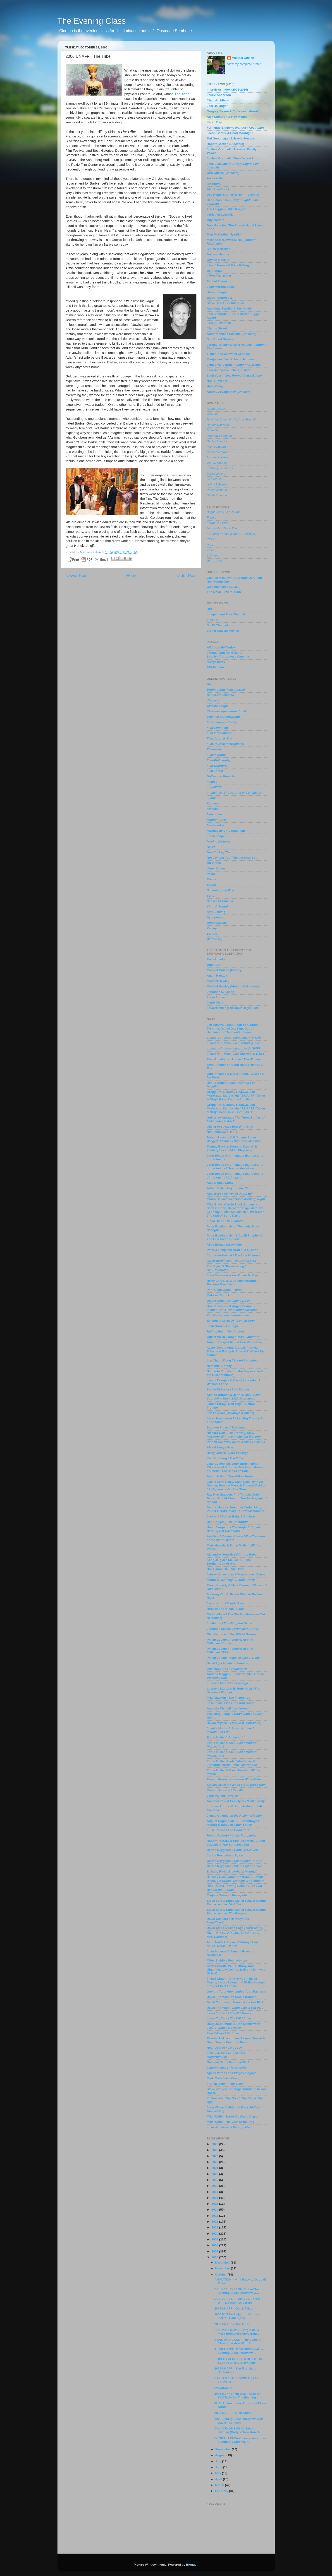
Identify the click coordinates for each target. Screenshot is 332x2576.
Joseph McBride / (231, 1703)
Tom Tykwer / (223, 2033)
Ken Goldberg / (225, 1458)
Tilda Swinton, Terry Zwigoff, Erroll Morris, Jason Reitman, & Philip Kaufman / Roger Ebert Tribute (237, 1982)
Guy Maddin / (227, 1668)
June (219, 2467)
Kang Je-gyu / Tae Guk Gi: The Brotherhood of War (229, 1561)
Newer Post (76, 575)
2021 (215, 2168)
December (223, 2262)
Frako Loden (216, 997)
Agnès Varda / (232, 2073)
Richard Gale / (234, 1434)
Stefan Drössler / (228, 1389)
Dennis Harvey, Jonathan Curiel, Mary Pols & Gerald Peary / (236, 1509)
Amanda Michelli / (228, 1708)
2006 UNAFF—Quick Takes (233, 2308)
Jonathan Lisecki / (232, 1628)
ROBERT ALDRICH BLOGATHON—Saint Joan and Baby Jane (239, 2360)
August (221, 2455)
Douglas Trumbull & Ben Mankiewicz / (234, 2025)
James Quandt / (235, 1815)
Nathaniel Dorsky (219, 1366)
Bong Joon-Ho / (225, 1569)
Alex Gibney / (221, 1447)
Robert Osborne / (225, 1790)
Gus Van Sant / (228, 2062)
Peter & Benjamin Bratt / (232, 1250)
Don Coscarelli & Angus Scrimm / (232, 1307)
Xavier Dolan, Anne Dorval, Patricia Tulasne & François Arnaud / (235, 1351)
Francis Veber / (225, 2083)
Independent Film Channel (226, 614)
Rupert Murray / (234, 1779)
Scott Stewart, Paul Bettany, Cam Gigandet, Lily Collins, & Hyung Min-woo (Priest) (236, 1969)
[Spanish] (226, 830)
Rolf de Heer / (226, 1331)
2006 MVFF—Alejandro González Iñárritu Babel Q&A (238, 2316)
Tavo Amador (216, 959)
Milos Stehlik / (227, 1960)
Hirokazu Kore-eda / (225, 1609)
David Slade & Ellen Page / (235, 1928)
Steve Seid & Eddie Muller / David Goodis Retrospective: (237, 1902)
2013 (215, 2215)
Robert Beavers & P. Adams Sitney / (234, 1139)
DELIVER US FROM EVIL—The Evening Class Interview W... (236, 2291)
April (219, 2479)
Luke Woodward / (229, 2127)
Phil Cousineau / (228, 1315)
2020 (215, 2174)
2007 (215, 2251)
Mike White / (233, 2116)
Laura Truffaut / (229, 2013)
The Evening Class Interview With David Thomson (238, 2420)
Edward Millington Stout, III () (232, 1008)
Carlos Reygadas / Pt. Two (234, 1866)
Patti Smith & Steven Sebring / (232, 1944)
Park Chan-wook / (224, 1290)
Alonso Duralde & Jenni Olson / (234, 1396)
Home (132, 575)
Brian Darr (214, 964)
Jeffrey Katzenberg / (236, 1574)
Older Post (186, 575)
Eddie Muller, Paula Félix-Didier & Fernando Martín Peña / (232, 1763)
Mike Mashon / (228, 1697)
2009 (215, 2239)
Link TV (212, 620)
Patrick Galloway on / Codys (236, 1442)
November (223, 2268)
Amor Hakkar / (230, 1476)
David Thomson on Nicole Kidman (231, 1997)
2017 (215, 2192)
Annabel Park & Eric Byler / (236, 1801)
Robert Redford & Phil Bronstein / (236, 1842)
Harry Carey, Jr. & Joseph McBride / (232, 1282)
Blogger (191, 2564)
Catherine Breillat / (233, 1255)
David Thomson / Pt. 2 (235, 2007)
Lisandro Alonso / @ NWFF (234, 1037)
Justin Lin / (229, 1623)
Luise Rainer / (229, 1830)
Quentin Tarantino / (236, 1991)
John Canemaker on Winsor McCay (232, 1275)
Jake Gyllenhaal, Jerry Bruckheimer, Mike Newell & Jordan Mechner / (235, 1467)
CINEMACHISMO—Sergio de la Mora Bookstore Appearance (236, 2331)
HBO (210, 609)
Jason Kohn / (225, 1603)
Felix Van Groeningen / (226, 2054)
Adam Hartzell (217, 975)
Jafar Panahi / (222, 1795)
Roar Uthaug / (224, 2047)
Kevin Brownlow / (231, 1261)
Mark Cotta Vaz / (224, 2078)
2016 (215, 2197)
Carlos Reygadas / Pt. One (234, 1861)
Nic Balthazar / (222, 1132)
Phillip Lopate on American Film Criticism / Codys (230, 1641)
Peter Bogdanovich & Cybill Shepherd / (235, 1237)
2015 (215, 2203)
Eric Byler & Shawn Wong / (226, 1268)
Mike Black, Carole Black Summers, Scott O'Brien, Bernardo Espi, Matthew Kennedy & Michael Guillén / (236, 1210)
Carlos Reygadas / (232, 1850)
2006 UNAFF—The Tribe (231, 2324)
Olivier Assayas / (230, 1126)
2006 (215, 2257)
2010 (215, 2233)
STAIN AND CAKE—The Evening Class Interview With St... (237, 2341)
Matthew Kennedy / (231, 1580)
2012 (215, 2221)
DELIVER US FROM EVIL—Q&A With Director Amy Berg (237, 2300)
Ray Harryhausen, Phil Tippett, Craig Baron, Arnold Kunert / (237, 1498)
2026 (215, 2144)
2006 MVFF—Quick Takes (232, 2413)
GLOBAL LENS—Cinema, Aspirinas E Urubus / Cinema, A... (240, 2440)
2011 (215, 2227)
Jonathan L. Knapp (220, 992)
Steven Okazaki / (236, 1784)
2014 (215, 2209)
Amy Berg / (230, 1193)
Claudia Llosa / (232, 1634)
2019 (215, 2180)
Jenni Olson (215, 1002)
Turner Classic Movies (223, 630)
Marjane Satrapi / (227, 1895)
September (223, 2449)
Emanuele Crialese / (231, 1320)
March (220, 2485)
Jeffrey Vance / (227, 2067)
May (218, 2473)
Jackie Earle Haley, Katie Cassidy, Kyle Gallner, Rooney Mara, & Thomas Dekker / (236, 1485)
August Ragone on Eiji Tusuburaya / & (233, 1822)
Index (221, 647)
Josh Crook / (222, 1326)
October (221, 2274)
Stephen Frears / (227, 1427)
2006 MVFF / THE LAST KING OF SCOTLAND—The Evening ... (237, 2395)
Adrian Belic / (228, 1188)
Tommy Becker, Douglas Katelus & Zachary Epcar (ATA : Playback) (232, 1148)
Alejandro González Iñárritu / (232, 1554)
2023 (215, 2156)
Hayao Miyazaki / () (234, 1723)
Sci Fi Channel (217, 625)
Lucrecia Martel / (227, 1683)
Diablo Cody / (228, 1300)
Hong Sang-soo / (233, 1529)
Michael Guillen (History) (225, 970)
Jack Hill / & (231, 1516)
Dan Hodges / (227, 1522)
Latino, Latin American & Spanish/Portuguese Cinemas (228, 654)
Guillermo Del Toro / (233, 1337)
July (218, 2461)
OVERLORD (223, 2387)
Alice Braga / (224, 1244)
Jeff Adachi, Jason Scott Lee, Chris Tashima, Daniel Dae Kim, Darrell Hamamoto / (232, 1028)
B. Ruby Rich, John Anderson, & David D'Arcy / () (236, 1878)
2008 (215, 2245)
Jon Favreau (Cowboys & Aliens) (230, 1413)
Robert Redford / (231, 1835)
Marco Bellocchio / (236, 1199)
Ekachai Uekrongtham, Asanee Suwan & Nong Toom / (236, 2040)
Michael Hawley (218, 981)
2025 (215, 2150)
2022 (215, 2162)
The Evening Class (91, 21)
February (222, 2491)
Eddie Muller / (226, 1737)
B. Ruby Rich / (232, 1871)
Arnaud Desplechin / (234, 1342)
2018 (215, 2185)
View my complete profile (244, 64)
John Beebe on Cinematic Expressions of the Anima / (235, 1166)
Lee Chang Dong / (232, 1360)
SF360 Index (216, 667)
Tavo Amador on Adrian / (234, 1059)
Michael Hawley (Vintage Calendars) (233, 986)
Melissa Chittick (218, 1295)
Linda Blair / (225, 1221)
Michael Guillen (243, 58)
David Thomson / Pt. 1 (235, 2002)
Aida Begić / (220, 1182)
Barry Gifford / (227, 1453)
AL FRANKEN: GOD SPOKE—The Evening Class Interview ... (238, 2351)
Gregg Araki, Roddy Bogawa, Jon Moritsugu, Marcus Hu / (236, 1095)
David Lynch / (227, 1663)
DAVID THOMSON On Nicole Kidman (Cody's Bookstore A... (238, 2430)
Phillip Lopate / (233, 1657)
